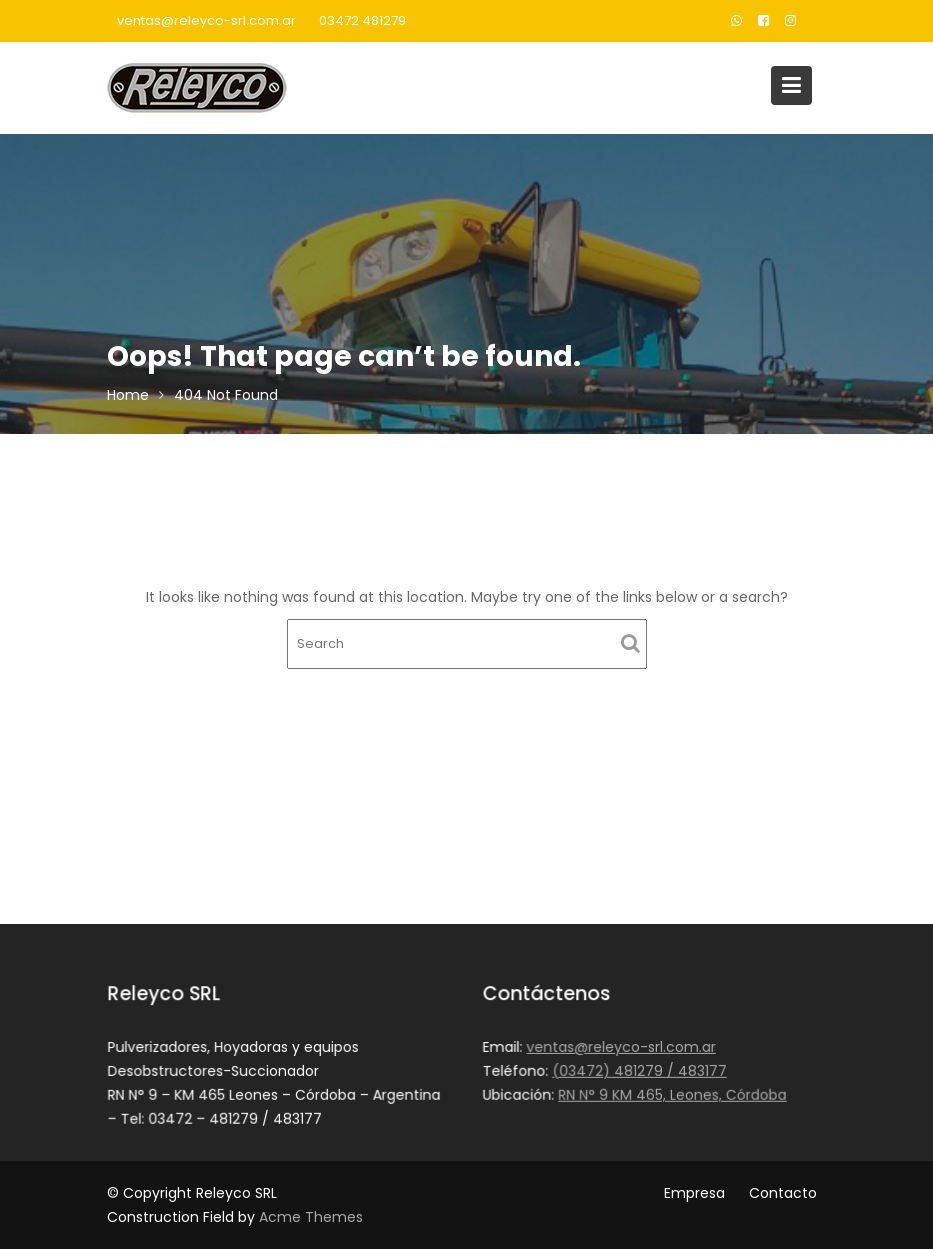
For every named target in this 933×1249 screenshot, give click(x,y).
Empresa (694, 1193)
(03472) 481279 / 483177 (638, 1071)
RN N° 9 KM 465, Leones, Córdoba (671, 1094)
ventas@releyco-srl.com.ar (206, 20)
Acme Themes (311, 1217)
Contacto (783, 1193)
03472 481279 (362, 20)
